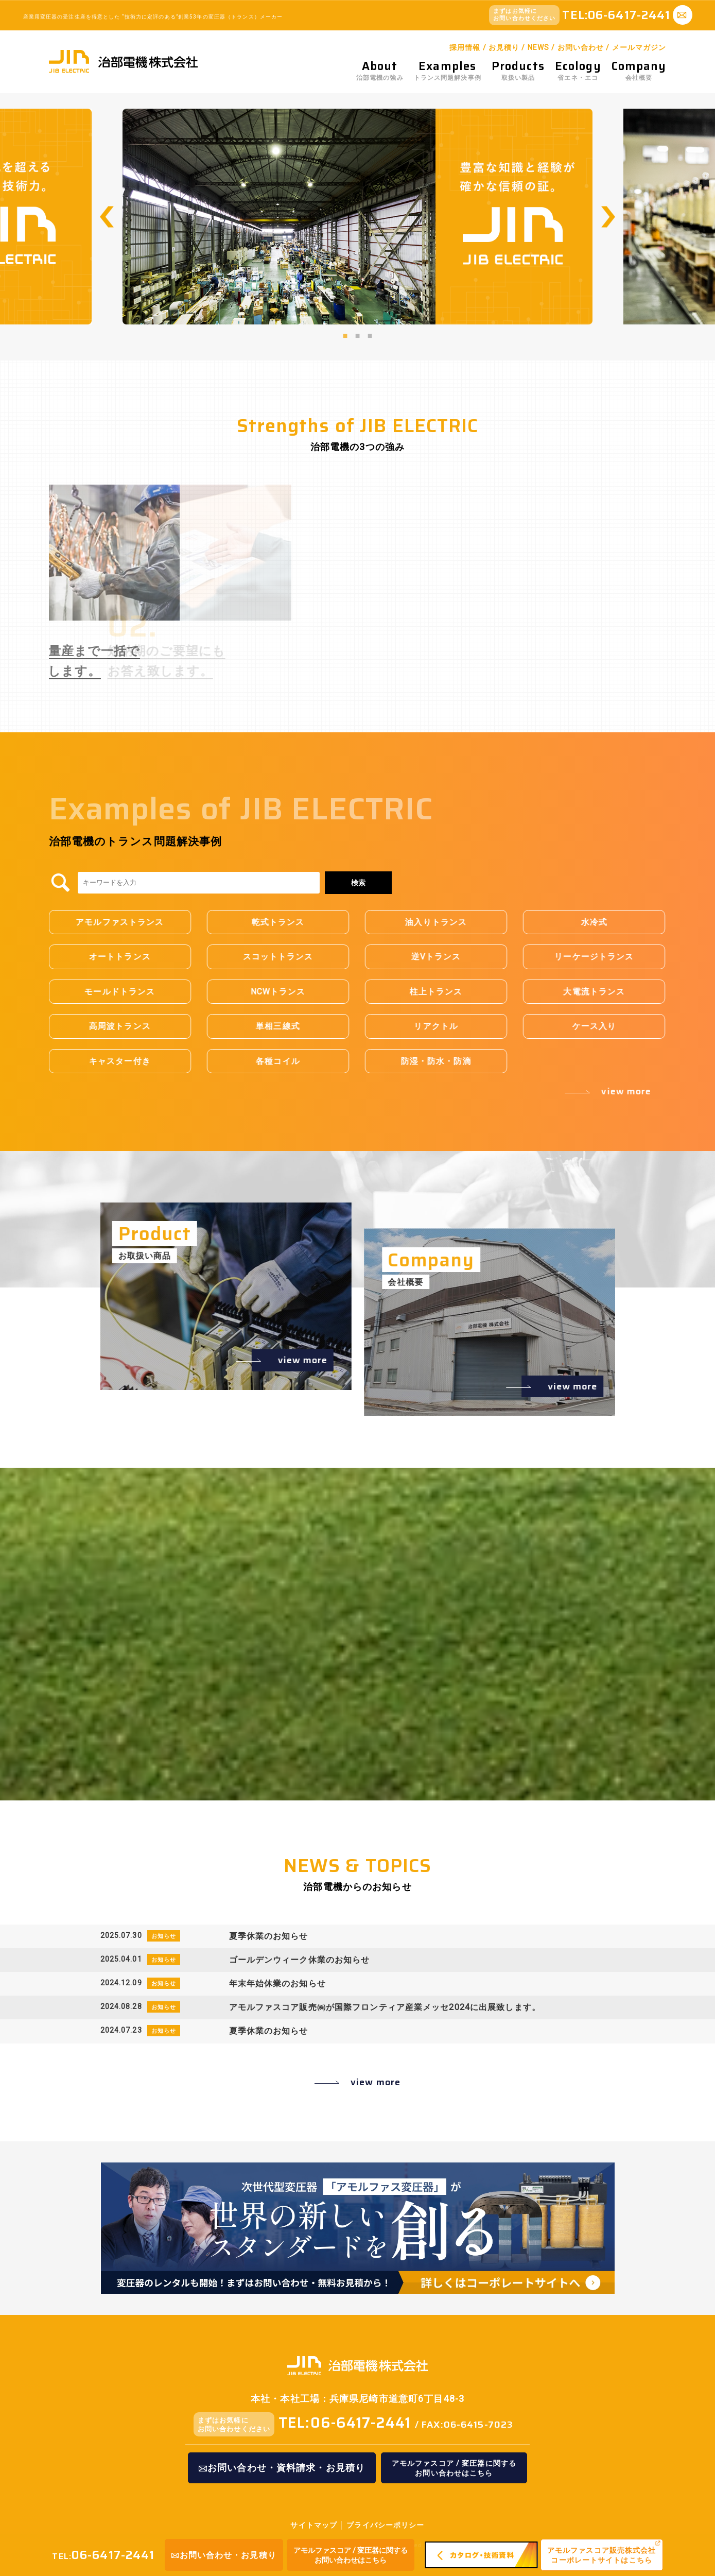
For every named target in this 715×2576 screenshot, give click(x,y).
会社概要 (639, 71)
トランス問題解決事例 (447, 71)
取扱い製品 (518, 71)
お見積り (504, 47)
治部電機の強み (380, 71)
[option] (357, 216)
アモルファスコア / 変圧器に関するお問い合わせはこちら (350, 2555)
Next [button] (608, 216)
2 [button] (358, 335)
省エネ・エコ (578, 71)
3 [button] (370, 335)
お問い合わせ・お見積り (223, 2555)
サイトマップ (313, 2525)
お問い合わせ (580, 47)
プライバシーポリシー (385, 2525)
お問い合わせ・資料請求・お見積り (282, 2468)
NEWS (538, 47)
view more (375, 2082)
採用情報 (464, 47)
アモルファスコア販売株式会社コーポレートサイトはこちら (601, 2555)
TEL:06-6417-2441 (344, 2423)
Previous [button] (107, 216)
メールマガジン (639, 47)
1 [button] (345, 335)
